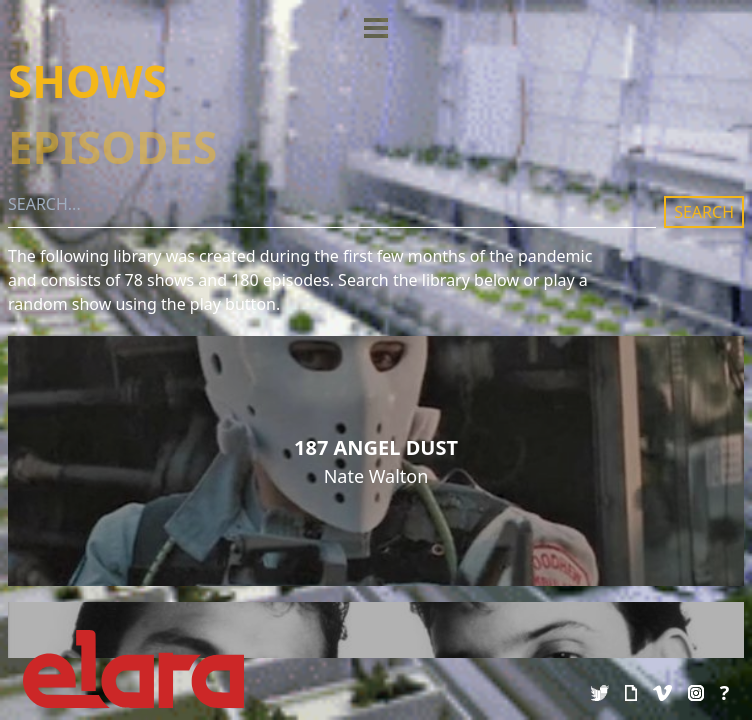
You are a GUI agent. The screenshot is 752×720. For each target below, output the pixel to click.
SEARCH (704, 212)
